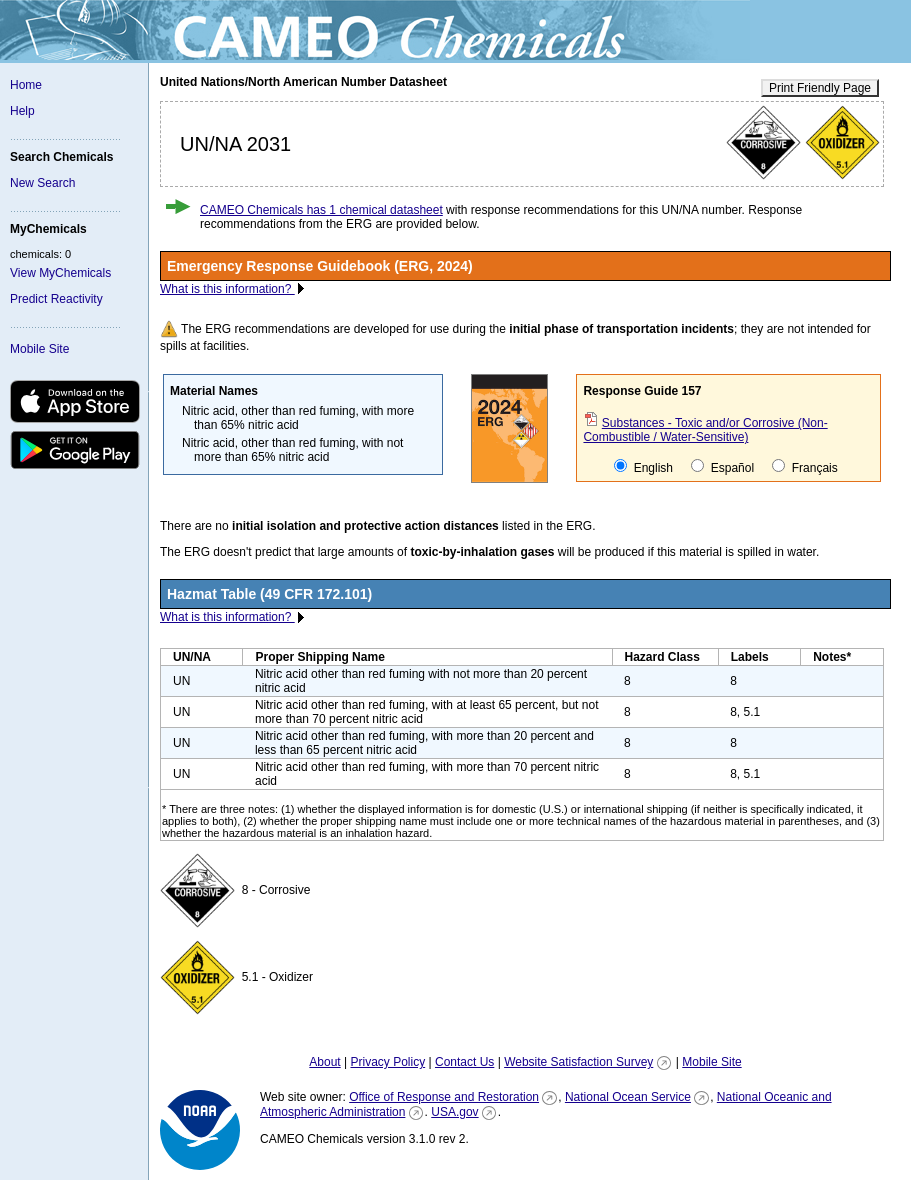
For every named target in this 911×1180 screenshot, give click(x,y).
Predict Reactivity (56, 299)
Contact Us (464, 1062)
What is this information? (227, 289)
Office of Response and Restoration (444, 1097)
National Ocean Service (628, 1097)
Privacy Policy (387, 1062)
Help (22, 111)
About (324, 1062)
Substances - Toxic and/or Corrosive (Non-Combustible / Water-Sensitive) (705, 430)
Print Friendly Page (820, 88)
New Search (42, 183)
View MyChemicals (60, 273)
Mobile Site (39, 349)
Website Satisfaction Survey (578, 1062)
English (643, 467)
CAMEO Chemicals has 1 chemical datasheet (321, 210)
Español (722, 467)
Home (26, 85)
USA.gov (454, 1112)
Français (804, 467)
